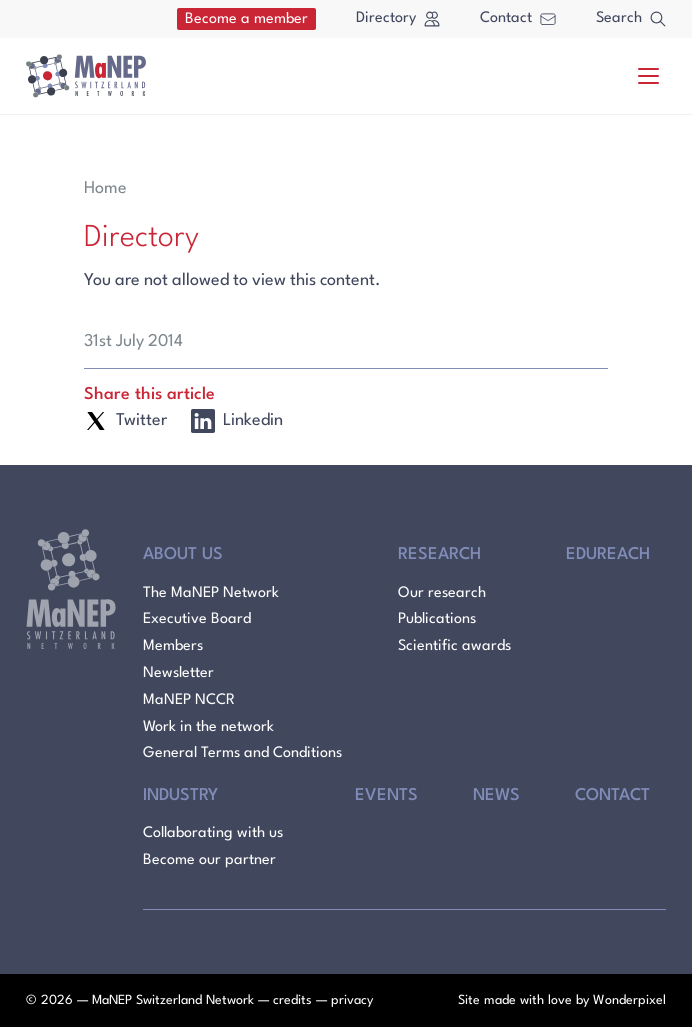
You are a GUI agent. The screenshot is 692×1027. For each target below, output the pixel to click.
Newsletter (178, 673)
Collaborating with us (213, 833)
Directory (398, 19)
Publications (437, 619)
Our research (442, 593)
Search (631, 19)
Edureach (608, 554)
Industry (180, 795)
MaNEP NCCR (189, 700)
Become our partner (209, 860)
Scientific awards (454, 646)
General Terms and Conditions (242, 753)
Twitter (125, 421)
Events (386, 795)
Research (439, 554)
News (496, 795)
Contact (518, 18)
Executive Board (197, 619)
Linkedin (237, 421)
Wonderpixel (629, 1000)
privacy (352, 1000)
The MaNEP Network (211, 593)
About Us (183, 554)
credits (292, 1000)
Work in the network (208, 727)
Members (173, 646)
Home (105, 188)
